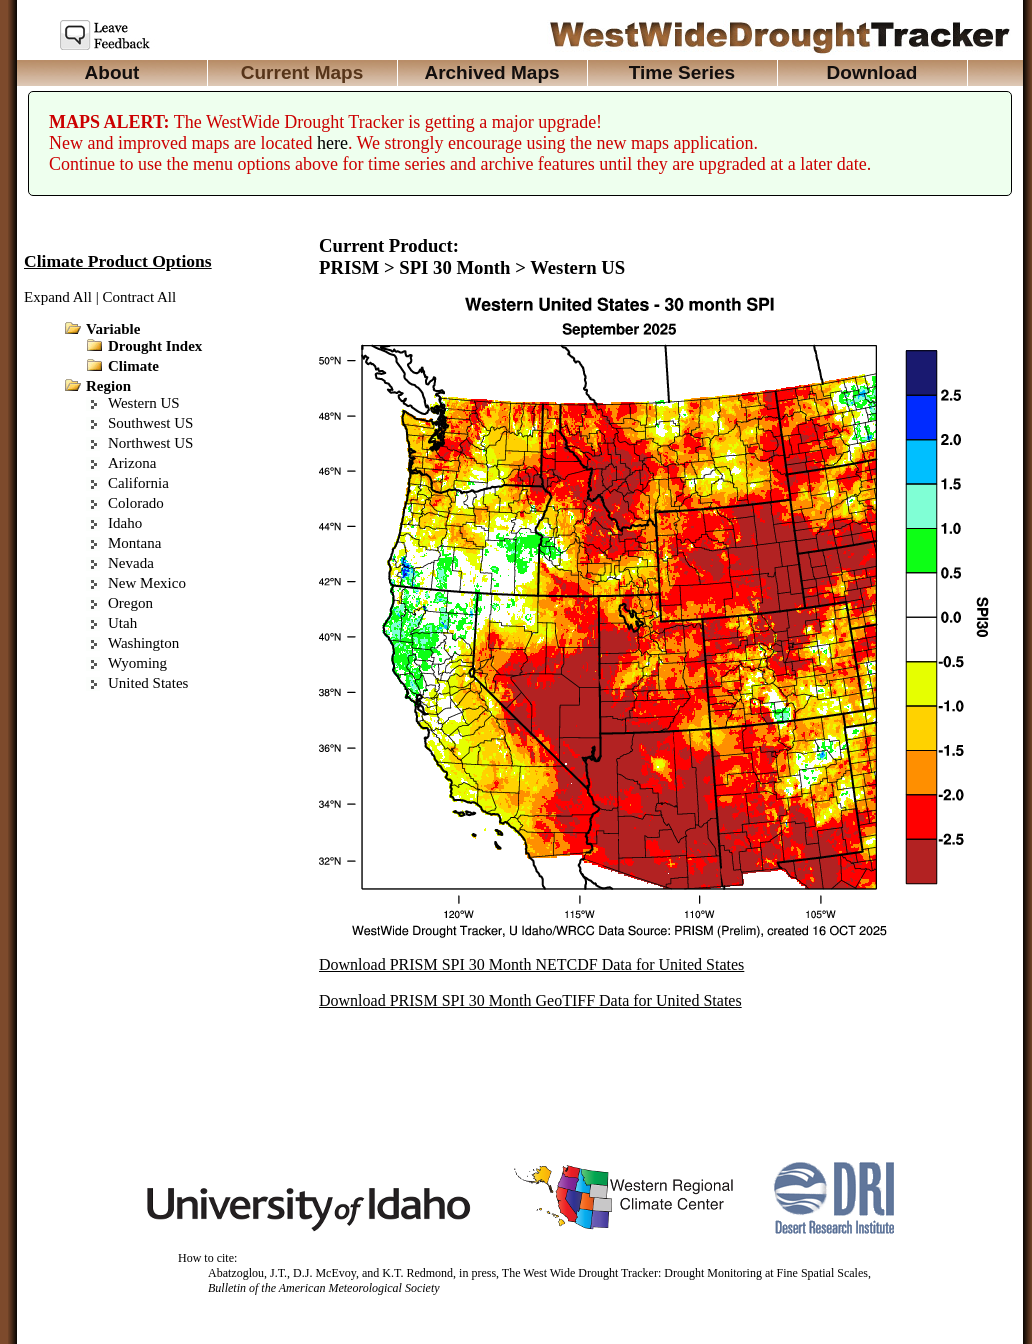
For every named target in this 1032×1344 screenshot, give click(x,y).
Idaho (125, 523)
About (112, 72)
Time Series (682, 72)
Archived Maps (491, 72)
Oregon (130, 603)
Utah (122, 623)
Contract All (139, 297)
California (138, 483)
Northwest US (150, 443)
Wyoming (137, 663)
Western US (144, 403)
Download (872, 72)
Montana (134, 543)
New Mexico (147, 583)
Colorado (136, 503)
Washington (143, 643)
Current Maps (302, 72)
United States (148, 683)
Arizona (132, 463)
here (332, 143)
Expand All (58, 297)
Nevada (131, 563)
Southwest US (150, 423)
